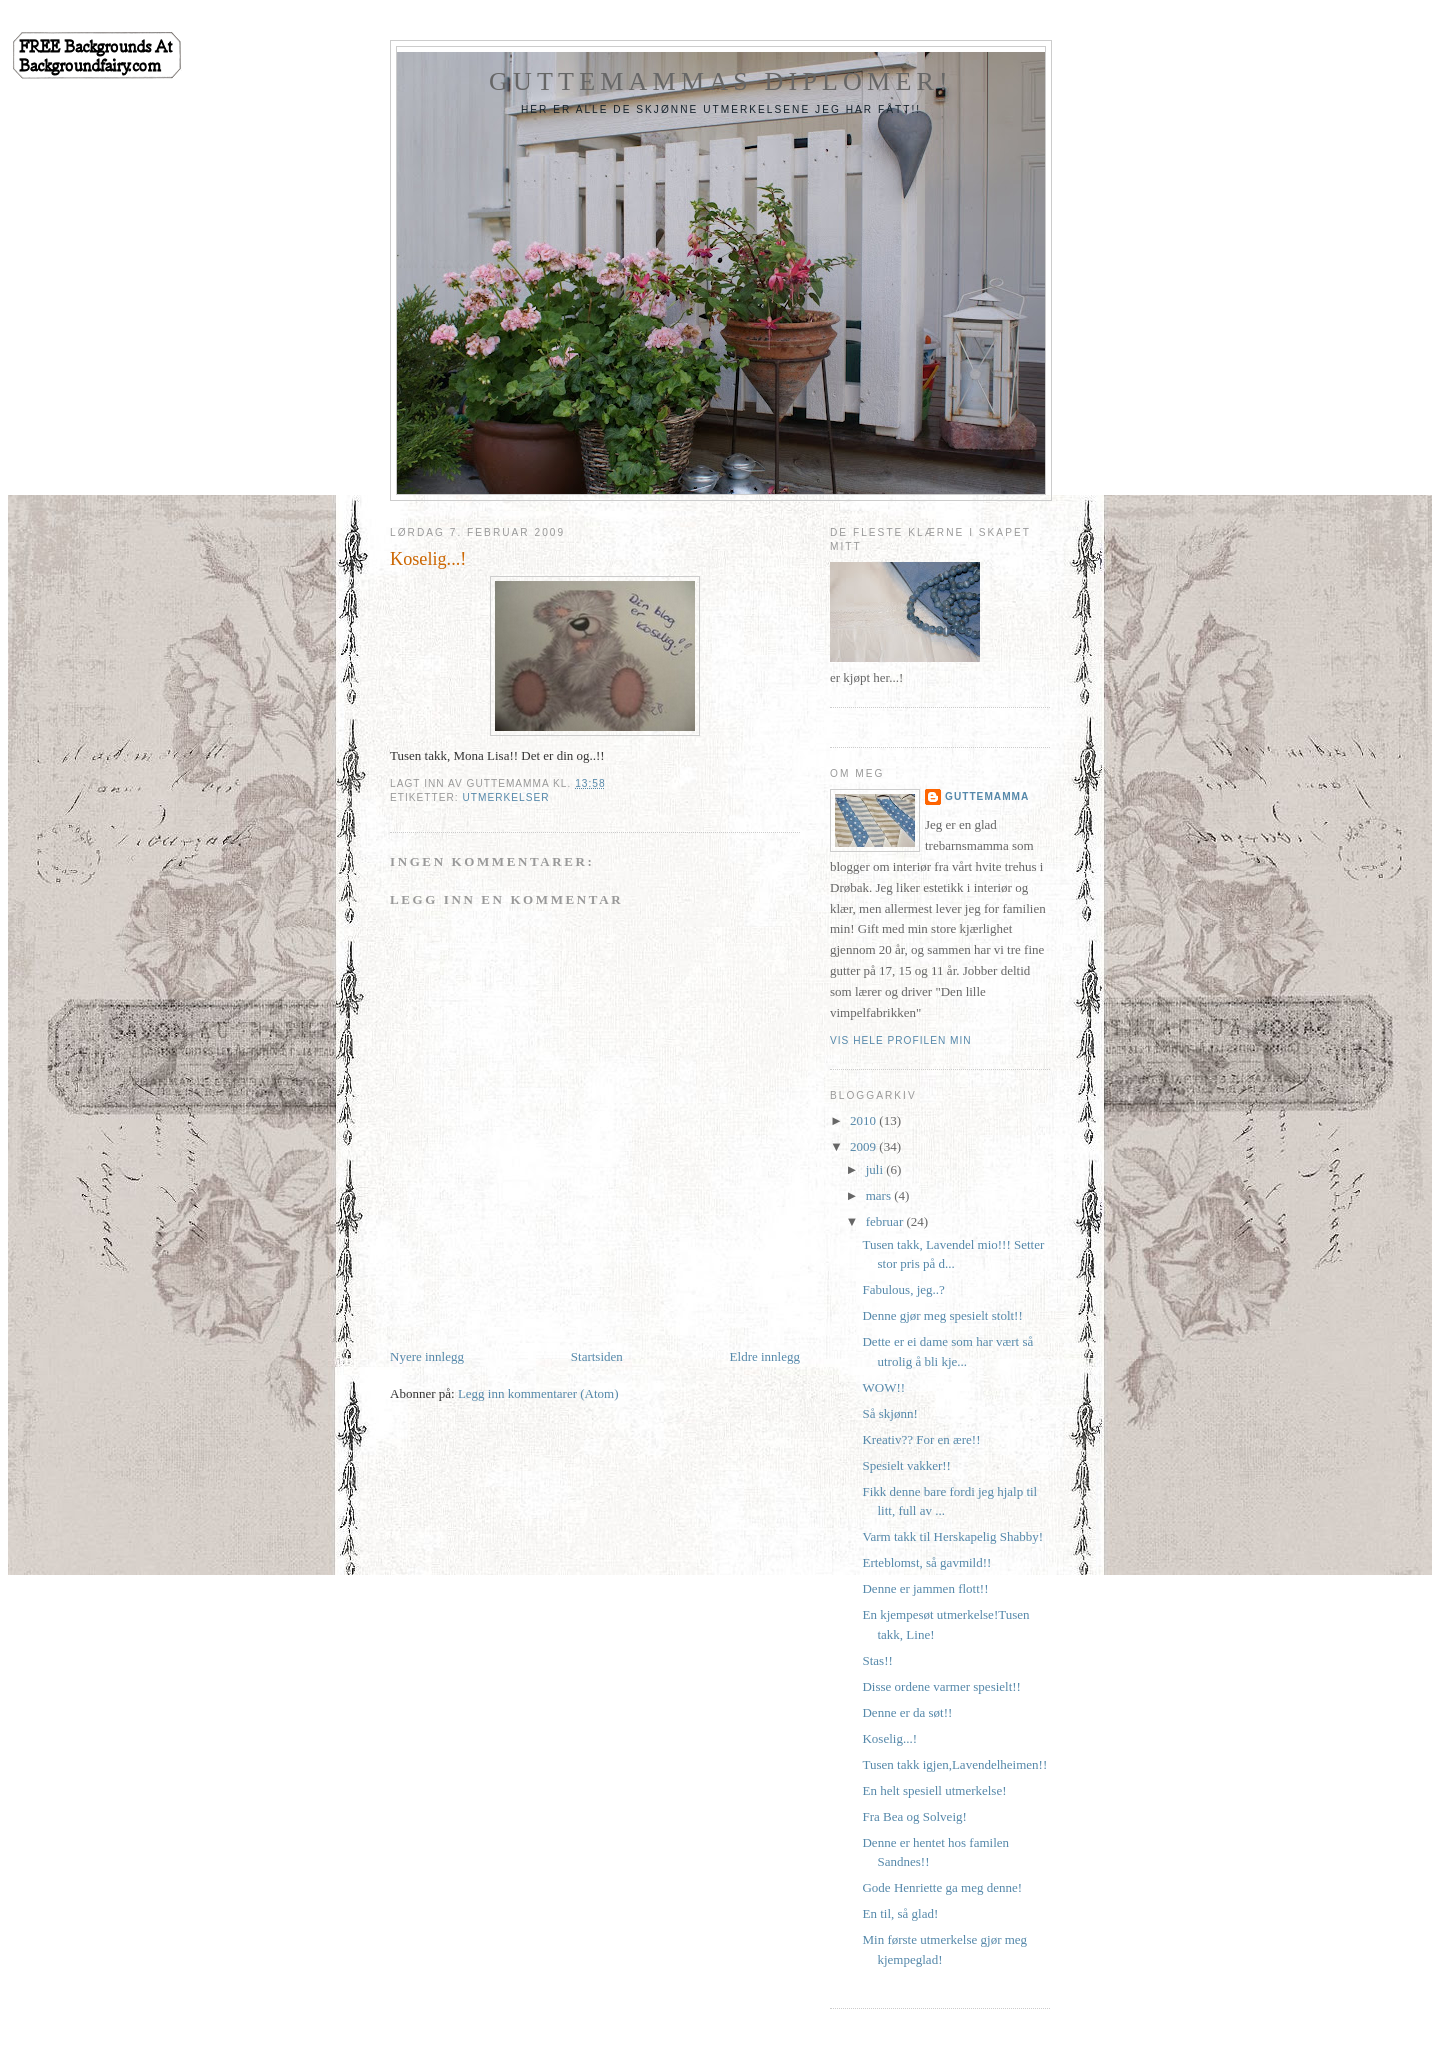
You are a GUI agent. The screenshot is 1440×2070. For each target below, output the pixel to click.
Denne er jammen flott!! (925, 1588)
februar (886, 1221)
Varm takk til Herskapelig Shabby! (952, 1536)
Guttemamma (987, 796)
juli (876, 1169)
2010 (864, 1120)
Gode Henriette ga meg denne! (942, 1887)
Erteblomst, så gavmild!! (926, 1562)
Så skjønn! (889, 1413)
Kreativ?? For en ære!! (921, 1439)
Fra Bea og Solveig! (914, 1816)
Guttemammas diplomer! (721, 81)
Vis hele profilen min (901, 1040)
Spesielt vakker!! (906, 1465)
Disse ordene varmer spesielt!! (941, 1686)
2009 (864, 1146)
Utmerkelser (505, 797)
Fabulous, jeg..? (903, 1289)
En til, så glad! (900, 1913)
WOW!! (883, 1387)
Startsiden (597, 1356)
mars (880, 1195)
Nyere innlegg (427, 1356)
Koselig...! (889, 1738)
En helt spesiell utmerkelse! (934, 1790)
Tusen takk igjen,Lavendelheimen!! (954, 1764)
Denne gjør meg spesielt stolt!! (942, 1315)
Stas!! (877, 1660)
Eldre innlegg (765, 1356)
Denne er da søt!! (907, 1712)
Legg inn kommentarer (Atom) (538, 1393)
